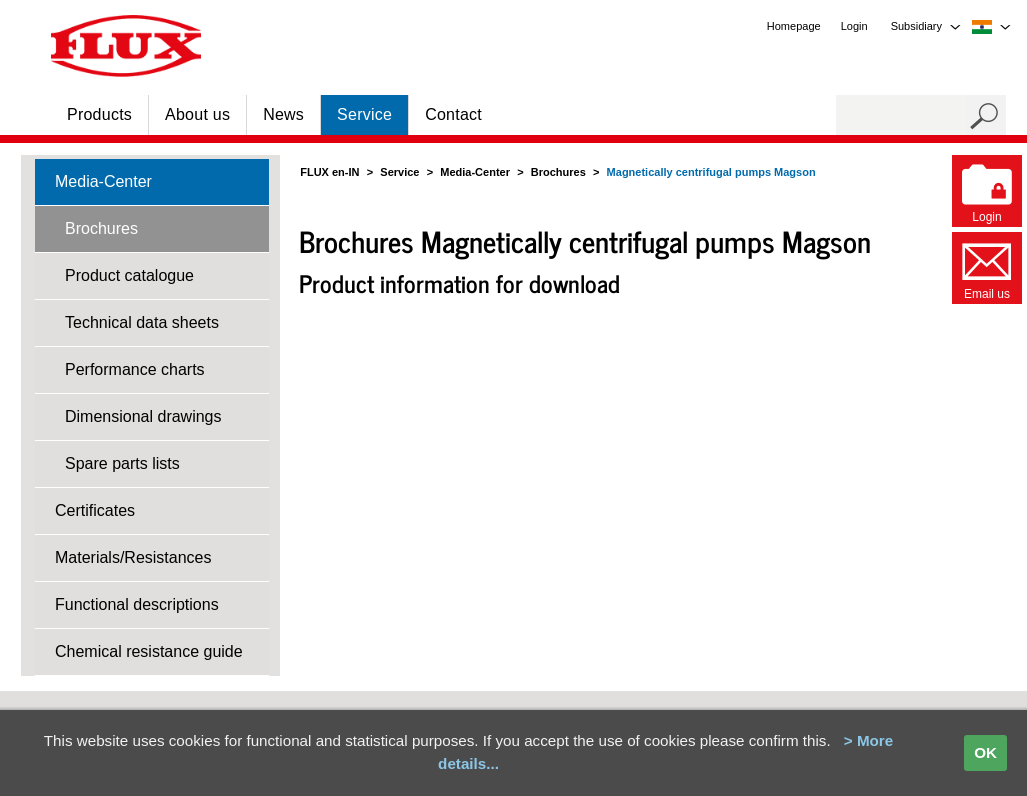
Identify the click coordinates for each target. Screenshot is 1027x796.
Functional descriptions (137, 604)
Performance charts (135, 369)
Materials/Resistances (133, 557)
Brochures (101, 228)
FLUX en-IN (329, 172)
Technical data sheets (142, 322)
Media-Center (103, 181)
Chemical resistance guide (149, 651)
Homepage (794, 26)
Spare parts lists (122, 463)
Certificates (95, 510)
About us (197, 114)
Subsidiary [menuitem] (916, 26)
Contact (453, 114)
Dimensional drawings (143, 416)
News (283, 114)
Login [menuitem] (854, 26)
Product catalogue (129, 275)
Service (364, 114)
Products (99, 114)
